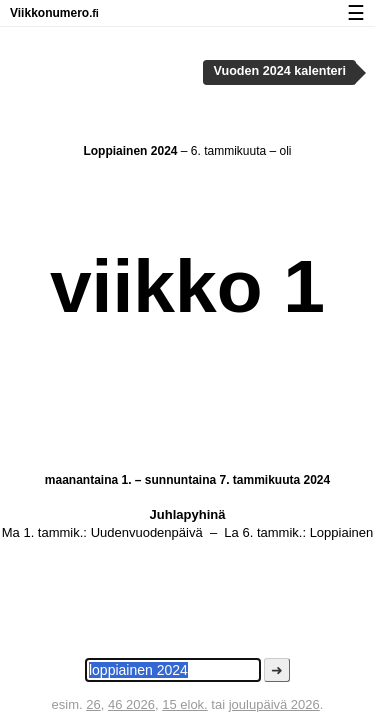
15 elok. (185, 704)
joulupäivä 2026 (274, 704)
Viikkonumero (54, 13)
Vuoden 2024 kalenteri (280, 71)
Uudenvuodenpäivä (147, 532)
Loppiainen (342, 532)
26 (93, 704)
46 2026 (131, 704)
